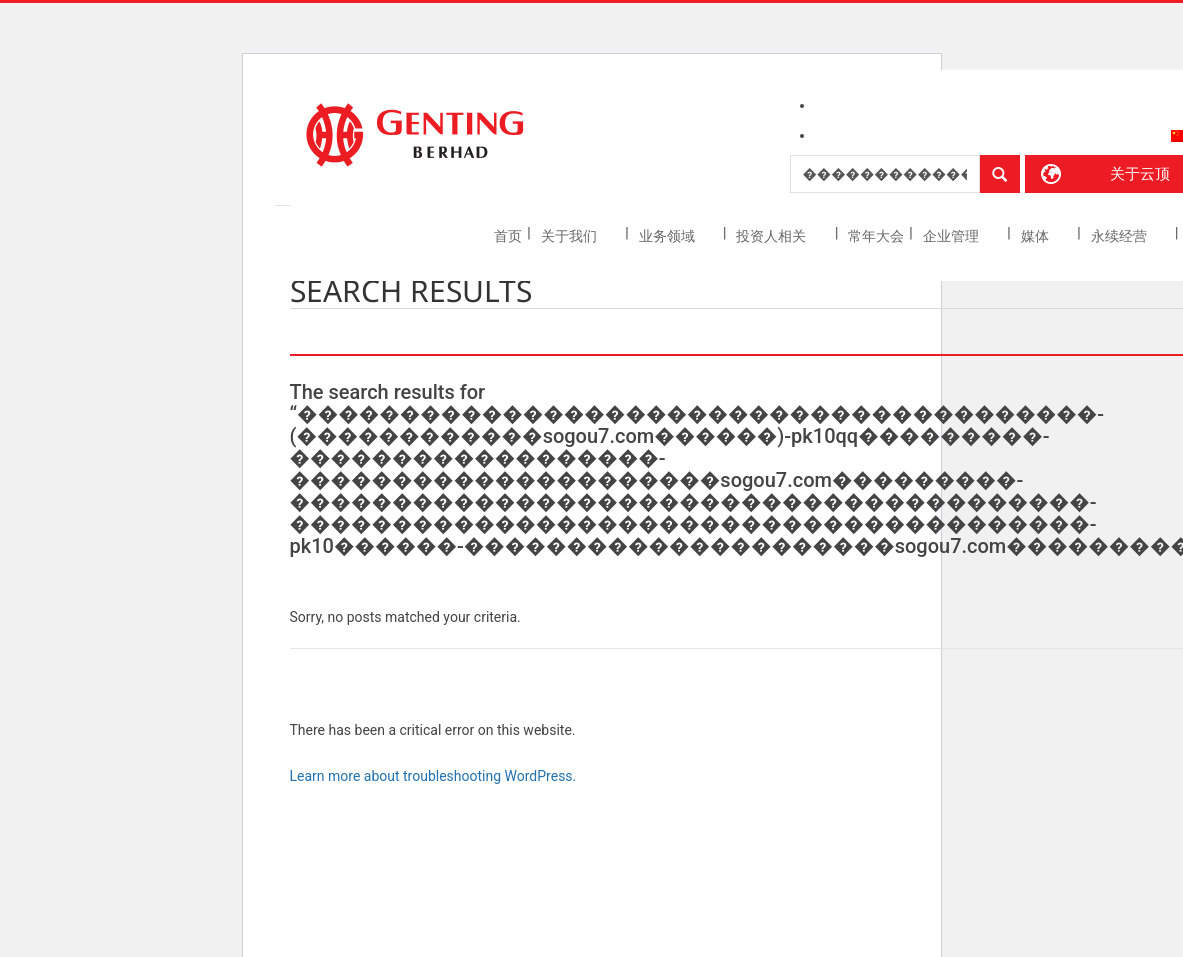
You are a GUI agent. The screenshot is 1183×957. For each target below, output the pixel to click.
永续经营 (1120, 236)
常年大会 (876, 236)
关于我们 (570, 236)
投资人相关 (772, 236)
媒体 (1036, 236)
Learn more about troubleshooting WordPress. (433, 776)
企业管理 (952, 236)
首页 (508, 236)
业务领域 (668, 236)
